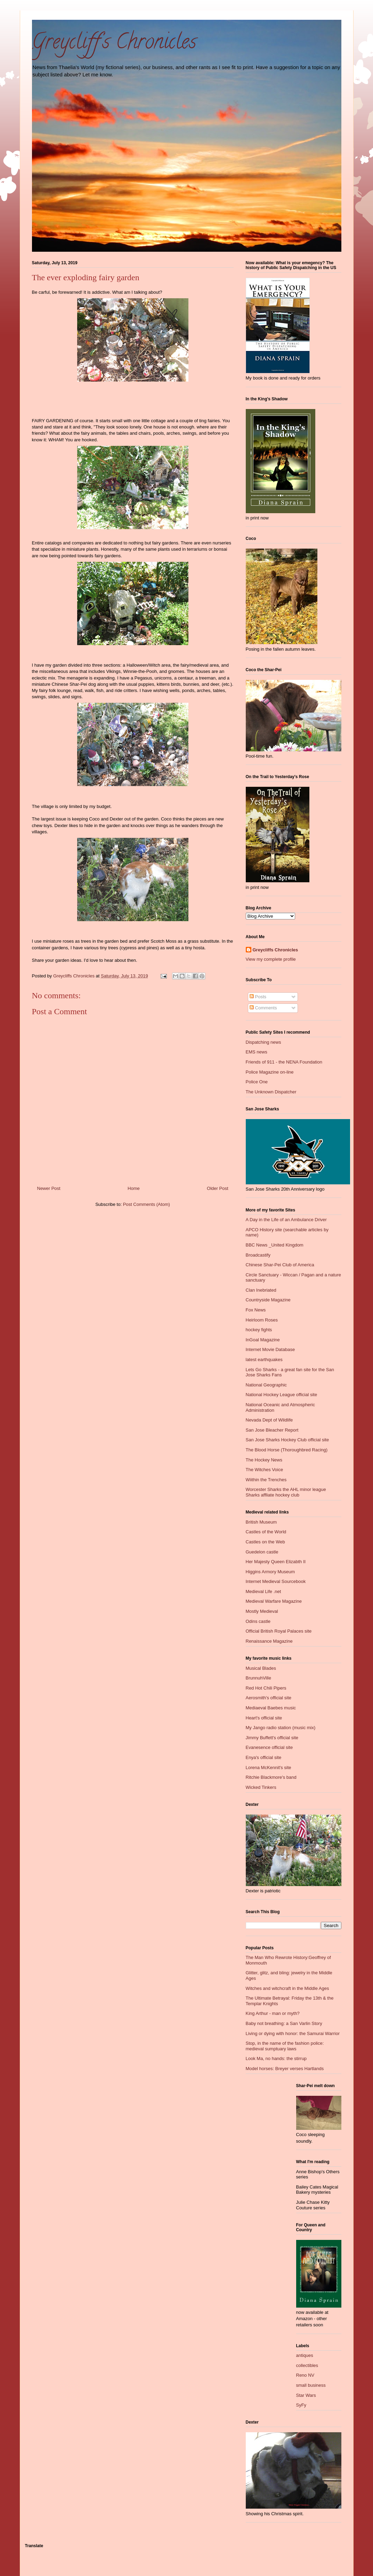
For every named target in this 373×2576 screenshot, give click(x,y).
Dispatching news (263, 1042)
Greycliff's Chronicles (114, 43)
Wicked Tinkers (261, 1787)
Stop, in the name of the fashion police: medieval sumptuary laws (285, 2046)
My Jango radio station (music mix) (281, 1727)
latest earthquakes (264, 1359)
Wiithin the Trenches (266, 1479)
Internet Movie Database (270, 1349)
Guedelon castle (262, 1551)
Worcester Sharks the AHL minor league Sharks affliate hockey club (286, 1492)
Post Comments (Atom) (146, 1204)
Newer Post (48, 1188)
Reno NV (305, 2375)
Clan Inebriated (261, 1290)
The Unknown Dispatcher (271, 1091)
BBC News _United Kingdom (274, 1245)
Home (134, 1188)
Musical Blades (261, 1668)
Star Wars (306, 2395)
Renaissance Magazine (269, 1641)
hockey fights (259, 1329)
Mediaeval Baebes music (271, 1707)
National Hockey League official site (281, 1394)
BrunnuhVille (258, 1678)
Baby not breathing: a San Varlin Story (284, 2023)
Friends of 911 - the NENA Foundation (284, 1062)
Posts (258, 996)
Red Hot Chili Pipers (266, 1688)
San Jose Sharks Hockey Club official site (287, 1439)
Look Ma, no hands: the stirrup (276, 2058)
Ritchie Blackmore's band (271, 1777)
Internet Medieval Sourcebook (276, 1581)
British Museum (261, 1522)
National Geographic (266, 1384)
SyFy (301, 2405)
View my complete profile (271, 959)
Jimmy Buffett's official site (272, 1737)
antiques (304, 2355)
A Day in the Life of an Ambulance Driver (286, 1219)
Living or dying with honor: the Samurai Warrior (293, 2033)
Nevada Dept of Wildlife (269, 1420)
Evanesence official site (269, 1747)
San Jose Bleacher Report (272, 1430)
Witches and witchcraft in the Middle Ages (287, 1988)
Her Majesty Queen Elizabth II (276, 1561)
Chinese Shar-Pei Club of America (280, 1264)
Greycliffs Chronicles (275, 949)
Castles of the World (266, 1531)
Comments (263, 1007)
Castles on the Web (265, 1541)
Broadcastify (258, 1255)
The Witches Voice (264, 1469)
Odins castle (258, 1621)
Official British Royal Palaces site (279, 1631)
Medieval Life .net (263, 1591)
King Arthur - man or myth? (273, 2013)
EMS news (256, 1051)
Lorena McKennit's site (268, 1767)
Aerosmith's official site (269, 1697)
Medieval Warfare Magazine (274, 1601)
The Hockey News (264, 1459)
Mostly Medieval (262, 1611)
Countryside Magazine (268, 1299)
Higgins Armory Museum (270, 1571)
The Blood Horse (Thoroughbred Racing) (287, 1449)
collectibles (307, 2365)
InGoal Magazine (263, 1339)
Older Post (217, 1188)
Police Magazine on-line (270, 1072)
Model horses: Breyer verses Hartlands (285, 2068)
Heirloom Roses (262, 1320)
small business (311, 2385)
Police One (257, 1081)
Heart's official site (264, 1717)
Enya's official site (264, 1757)
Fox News (256, 1309)
